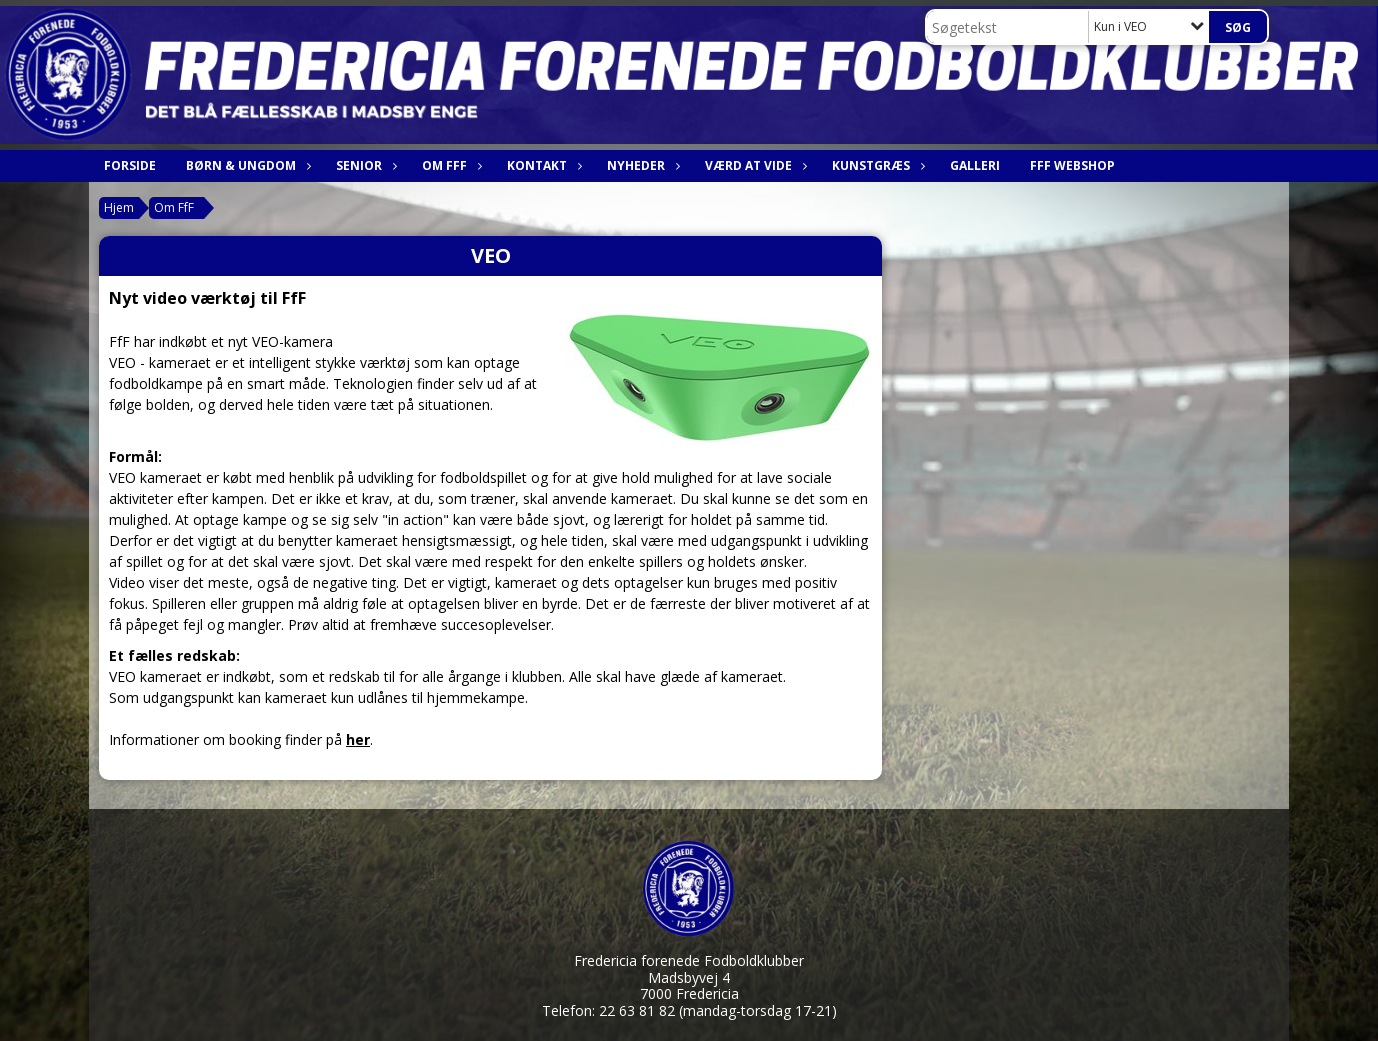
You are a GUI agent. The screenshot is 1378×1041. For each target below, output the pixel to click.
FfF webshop (1072, 165)
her (358, 739)
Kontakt (542, 165)
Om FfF (449, 165)
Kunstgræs (876, 165)
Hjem (119, 207)
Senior (364, 165)
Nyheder (641, 165)
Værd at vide (753, 165)
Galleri (975, 165)
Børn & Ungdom (246, 165)
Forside (130, 165)
